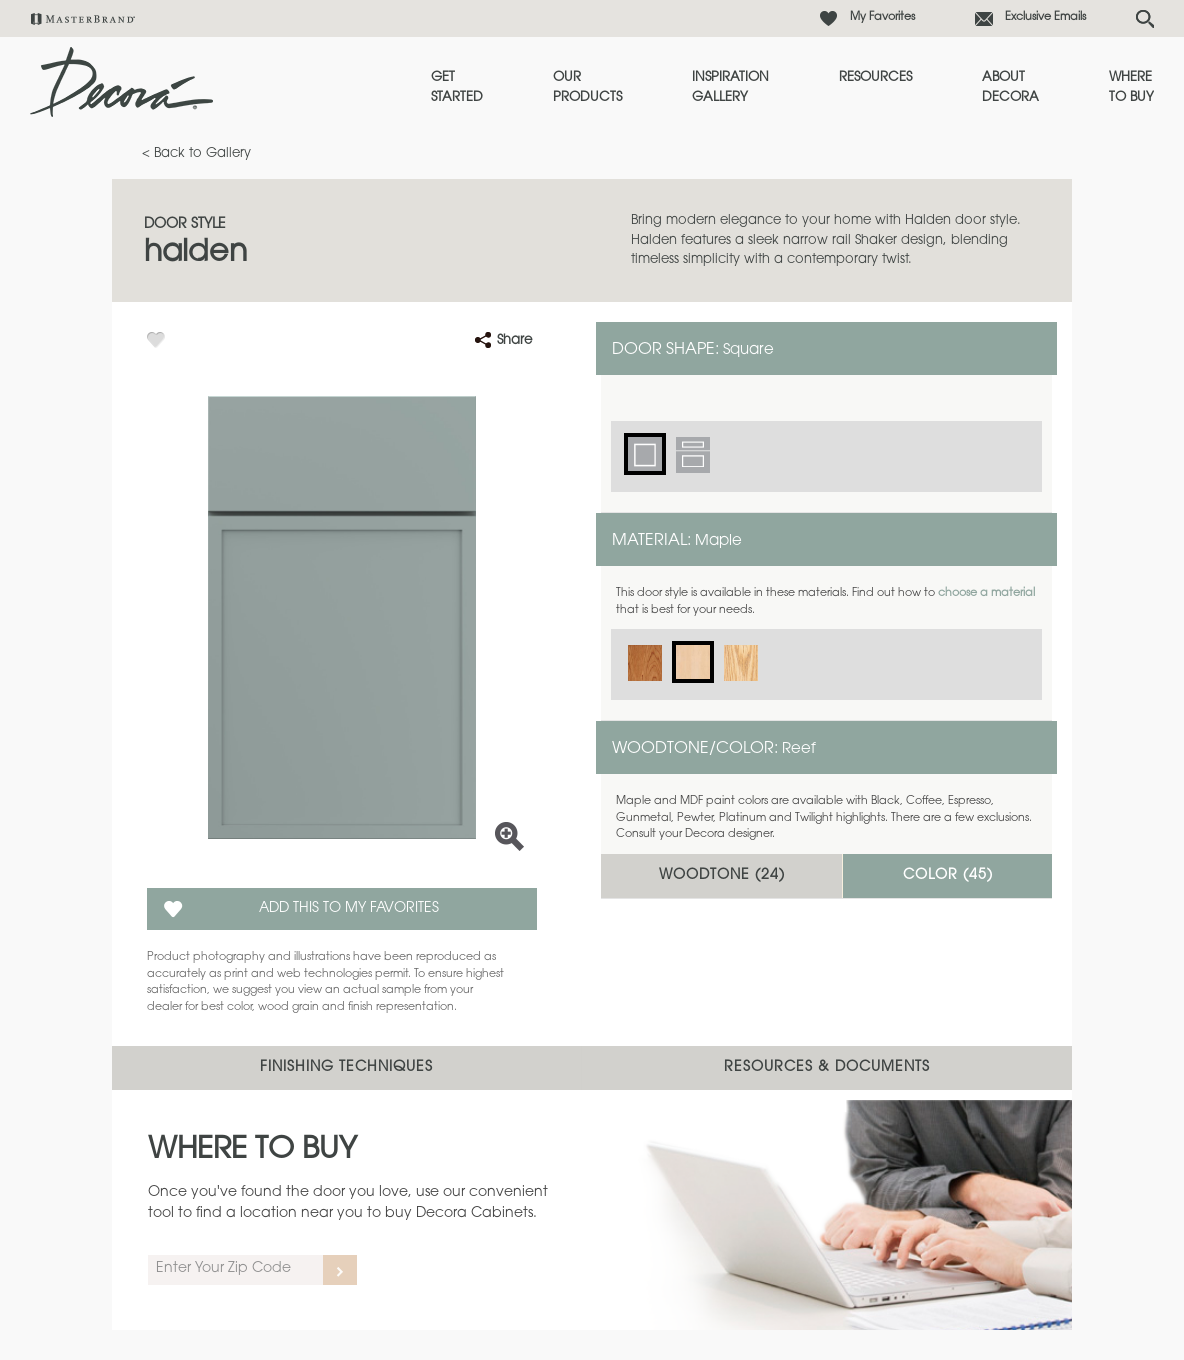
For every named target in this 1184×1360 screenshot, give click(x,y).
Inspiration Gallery (730, 87)
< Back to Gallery (196, 153)
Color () (948, 876)
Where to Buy (1131, 87)
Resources (875, 77)
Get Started (457, 87)
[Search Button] (1145, 19)
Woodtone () (722, 876)
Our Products (587, 87)
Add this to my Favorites (349, 909)
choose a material (986, 593)
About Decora (1010, 87)
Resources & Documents (827, 1068)
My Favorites (882, 17)
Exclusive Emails (1045, 17)
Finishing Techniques (346, 1068)
